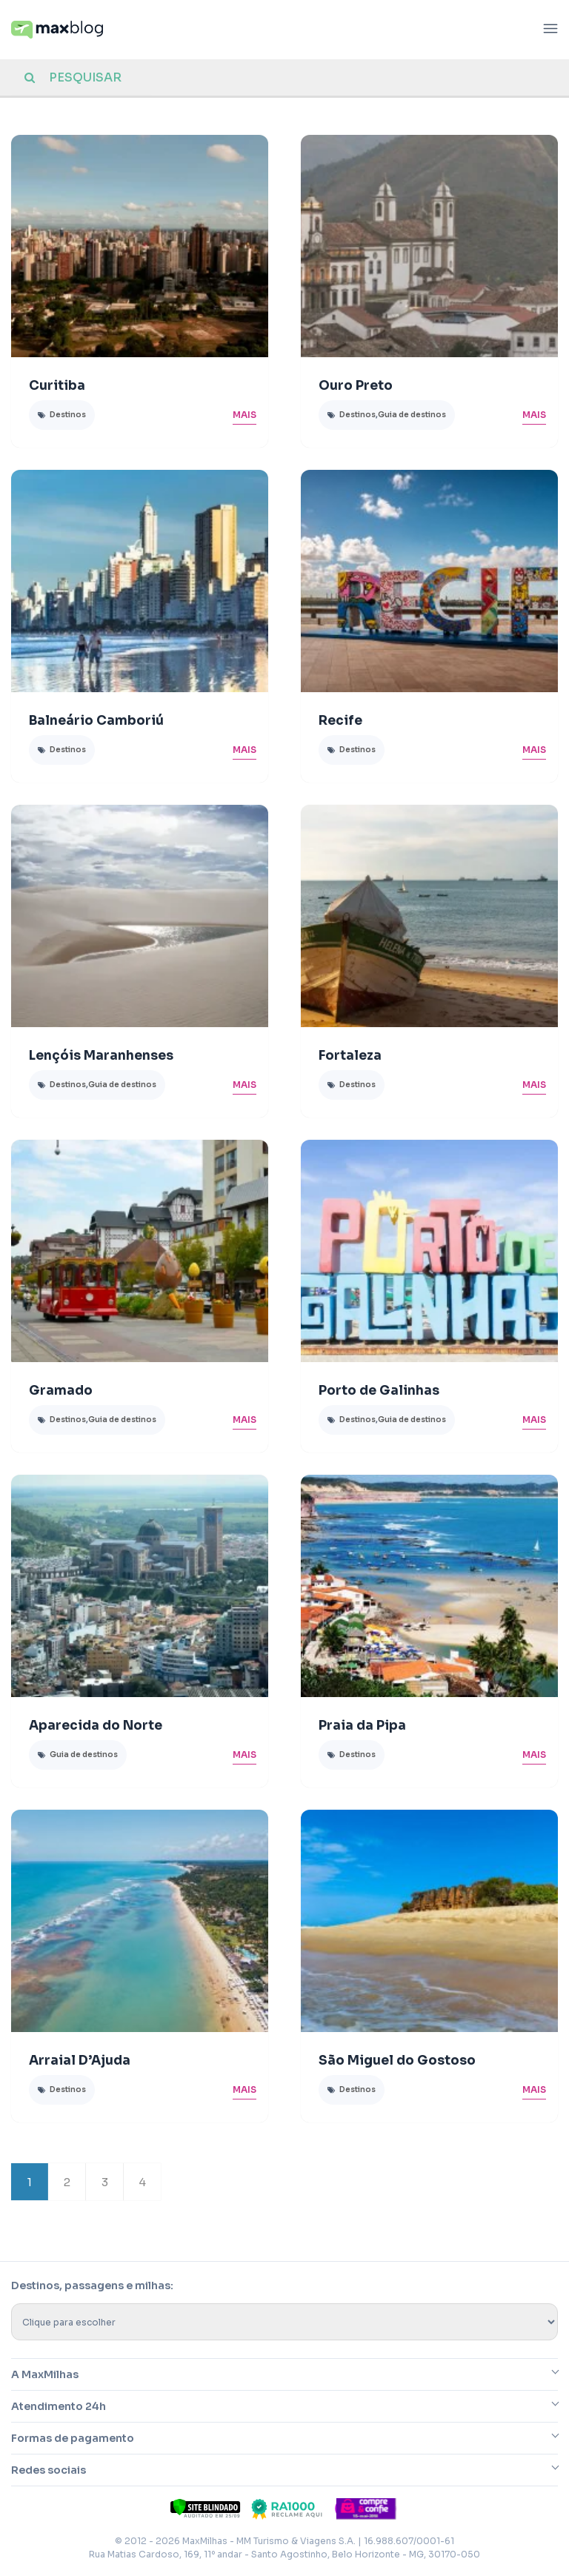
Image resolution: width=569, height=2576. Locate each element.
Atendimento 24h (58, 2406)
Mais (244, 414)
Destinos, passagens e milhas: (92, 2285)
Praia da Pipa (362, 1725)
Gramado (61, 1390)
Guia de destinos (412, 414)
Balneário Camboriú (96, 720)
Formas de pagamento (72, 2438)
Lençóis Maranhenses (101, 1055)
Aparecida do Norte (95, 1725)
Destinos (68, 414)
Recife (340, 720)
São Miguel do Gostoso (397, 2060)
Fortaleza (350, 1055)
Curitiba (57, 386)
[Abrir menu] (550, 30)
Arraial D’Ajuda (79, 2060)
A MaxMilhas (45, 2374)
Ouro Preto (356, 386)
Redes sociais (48, 2470)
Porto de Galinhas (379, 1390)
